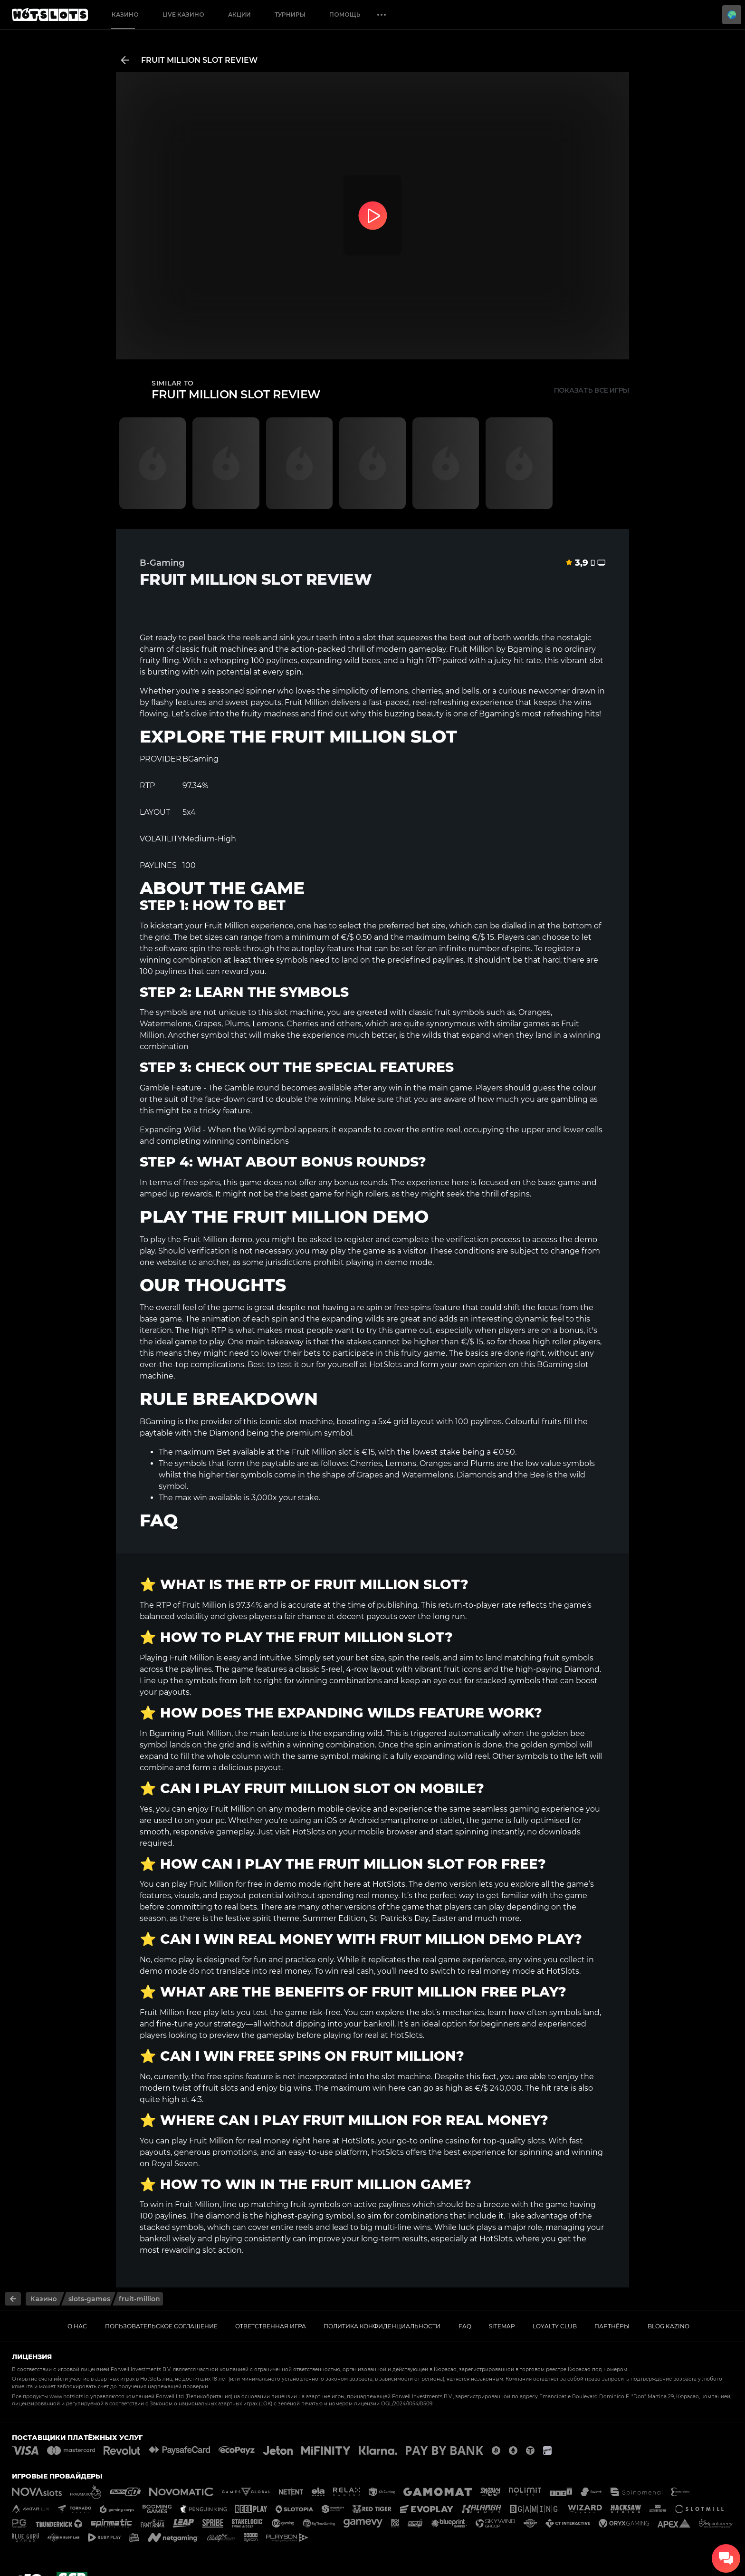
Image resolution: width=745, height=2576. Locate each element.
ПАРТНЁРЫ (612, 2326)
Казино (125, 14)
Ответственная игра (270, 2326)
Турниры (290, 14)
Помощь (345, 14)
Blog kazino (668, 2326)
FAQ (464, 2326)
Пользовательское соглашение (161, 2326)
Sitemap (502, 2326)
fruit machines (229, 649)
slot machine (299, 1012)
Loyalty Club (555, 2326)
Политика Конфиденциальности (382, 2326)
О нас (77, 2326)
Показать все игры (591, 390)
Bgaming (525, 649)
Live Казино (183, 14)
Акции (239, 14)
